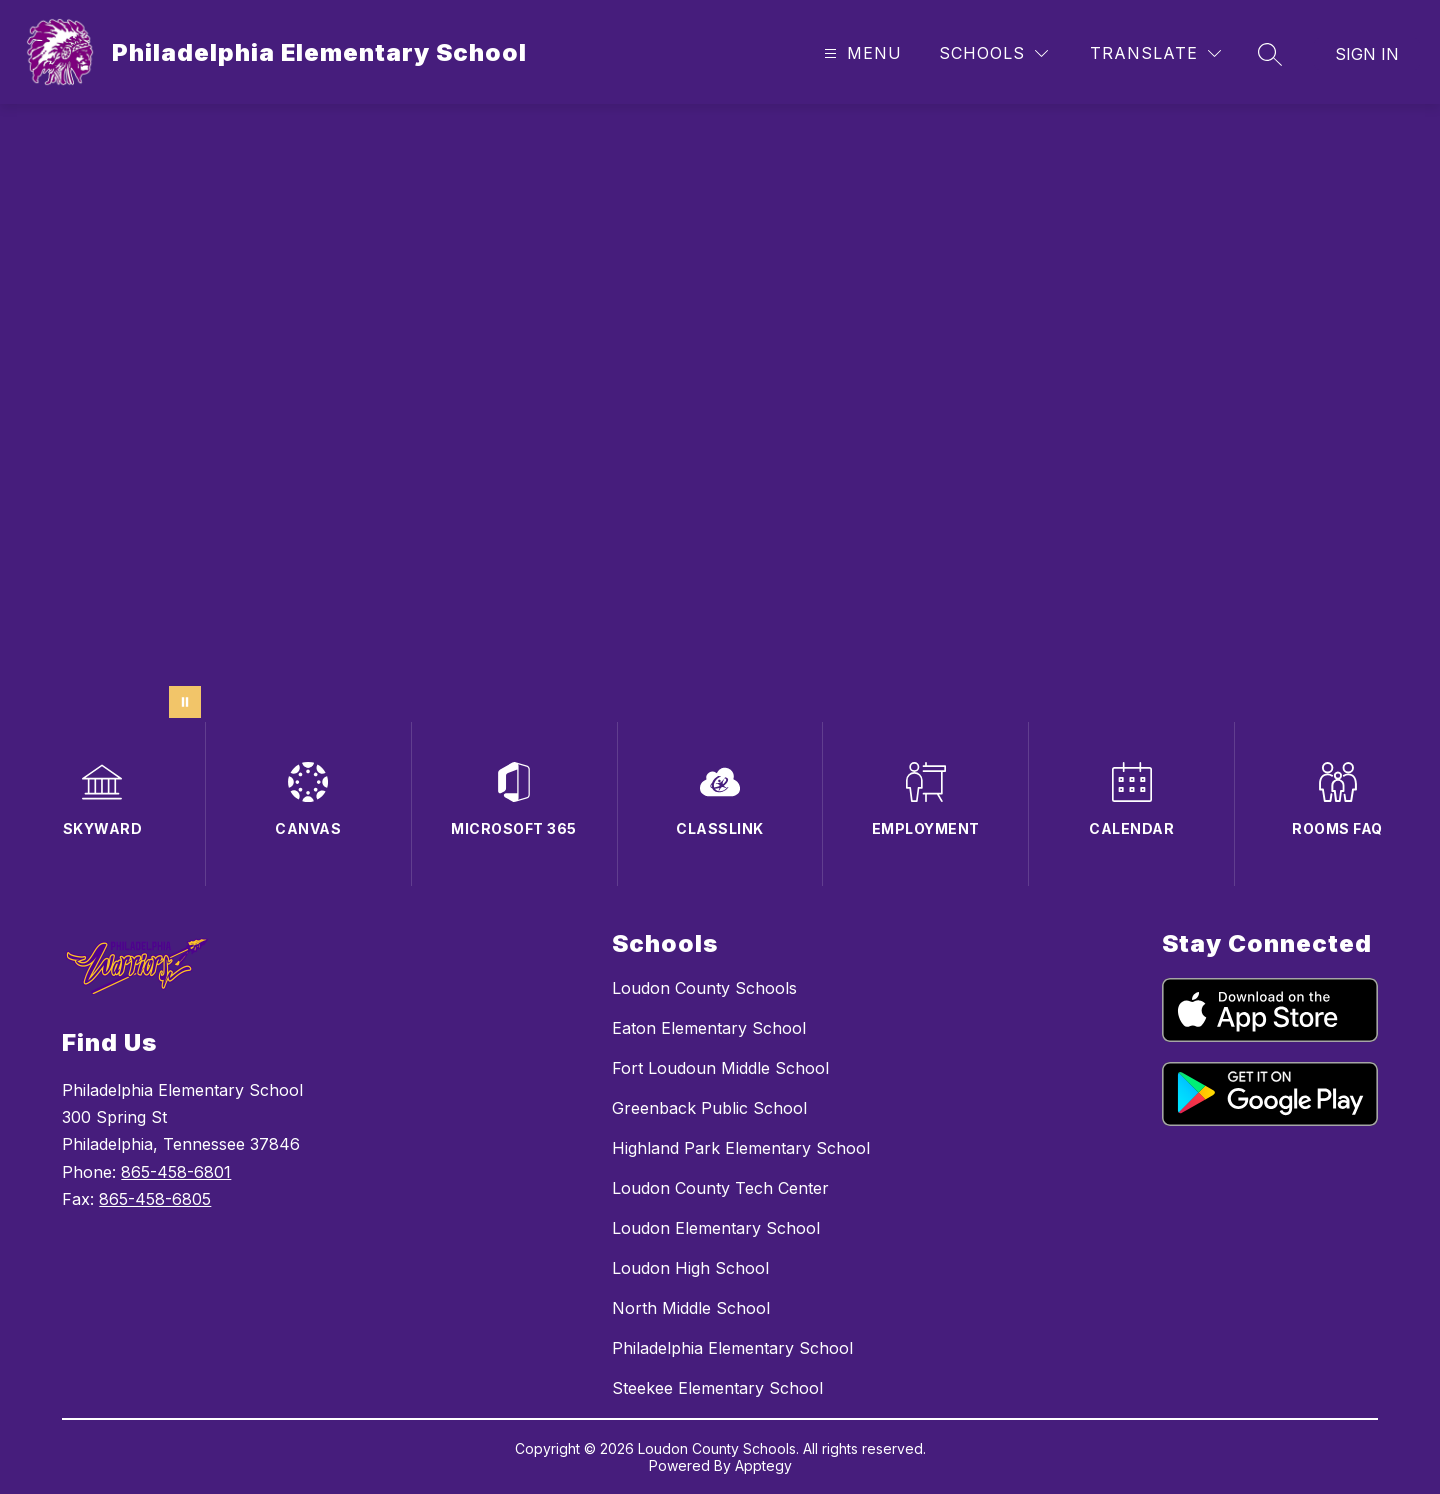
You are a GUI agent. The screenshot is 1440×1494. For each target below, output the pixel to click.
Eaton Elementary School (709, 1028)
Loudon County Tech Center (720, 1188)
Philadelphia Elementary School (732, 1348)
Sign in (1367, 54)
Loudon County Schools (704, 988)
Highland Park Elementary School (741, 1148)
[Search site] (1270, 54)
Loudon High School (690, 1268)
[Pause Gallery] (185, 702)
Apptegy (763, 1465)
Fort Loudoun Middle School (720, 1068)
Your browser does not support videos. (720, 413)
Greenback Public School (709, 1108)
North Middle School (691, 1308)
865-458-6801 (176, 1172)
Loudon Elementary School (716, 1228)
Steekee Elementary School (717, 1388)
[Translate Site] (1155, 53)
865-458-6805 (155, 1199)
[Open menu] (860, 53)
